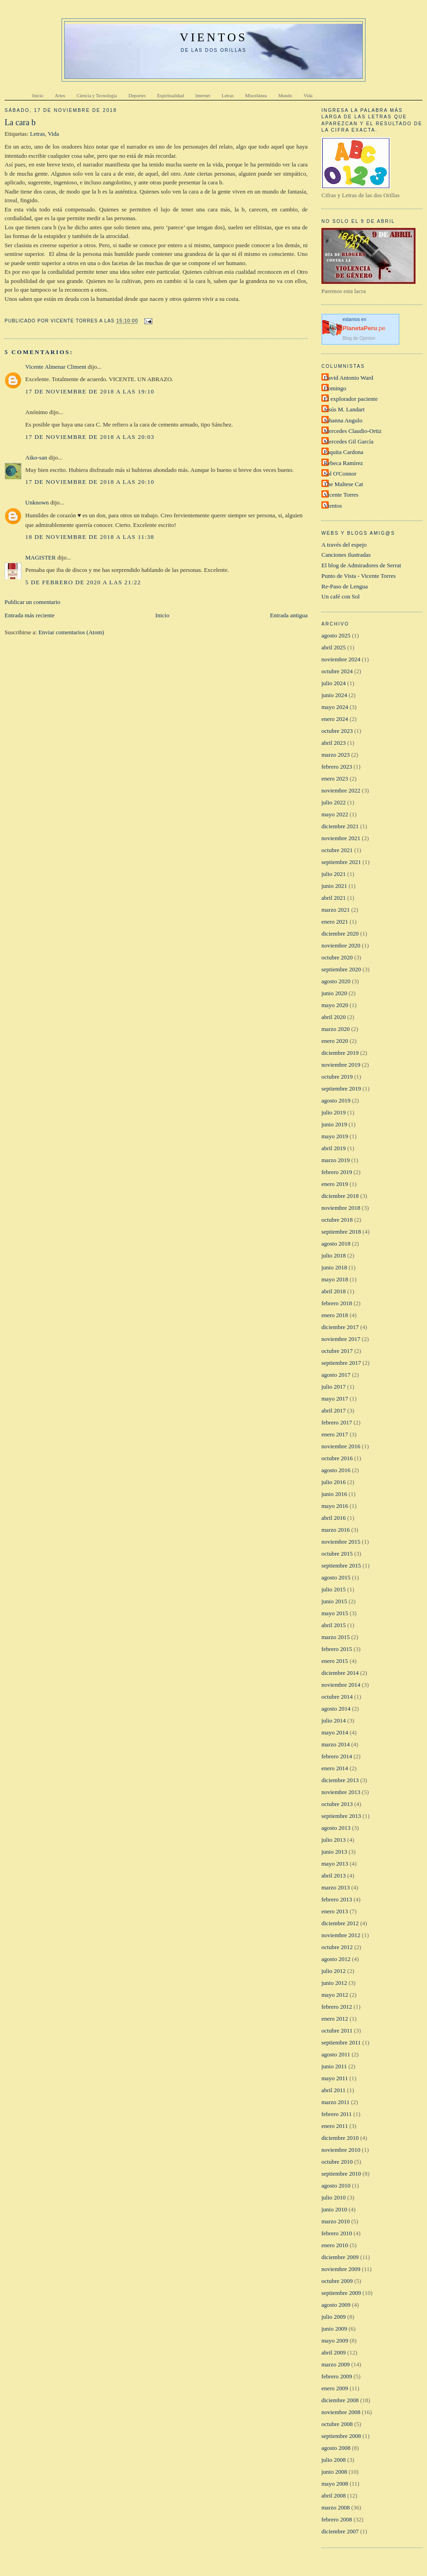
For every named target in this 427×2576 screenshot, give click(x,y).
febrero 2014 (336, 1756)
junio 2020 (334, 993)
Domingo (335, 388)
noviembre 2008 (340, 2412)
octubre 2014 (337, 1696)
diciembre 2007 (340, 2531)
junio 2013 (334, 1851)
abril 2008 (333, 2495)
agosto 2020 (335, 981)
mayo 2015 (334, 1613)
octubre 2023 (337, 730)
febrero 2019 (336, 1172)
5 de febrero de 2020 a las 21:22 (83, 582)
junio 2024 (334, 695)
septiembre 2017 (341, 1362)
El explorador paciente (351, 398)
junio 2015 (334, 1601)
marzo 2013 (335, 1887)
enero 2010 (334, 2245)
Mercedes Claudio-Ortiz (353, 430)
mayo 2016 (334, 1505)
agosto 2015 (335, 1577)
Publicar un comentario (32, 601)
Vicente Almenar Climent (55, 366)
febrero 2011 (336, 2114)
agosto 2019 (335, 1100)
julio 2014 (333, 1720)
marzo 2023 (335, 754)
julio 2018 (333, 1255)
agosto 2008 (335, 2447)
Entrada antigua (289, 615)
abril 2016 (333, 1517)
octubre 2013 (337, 1803)
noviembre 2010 (340, 2149)
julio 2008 (333, 2459)
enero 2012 (334, 2018)
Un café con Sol (340, 596)
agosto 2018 (335, 1243)
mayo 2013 (334, 1863)
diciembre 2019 (340, 1052)
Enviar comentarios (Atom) (71, 632)
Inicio (162, 615)
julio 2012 (333, 1970)
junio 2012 (334, 1982)
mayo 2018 (334, 1279)
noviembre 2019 (340, 1064)
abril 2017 (333, 1410)
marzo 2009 (335, 2364)
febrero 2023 (336, 766)
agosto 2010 (335, 2185)
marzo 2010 (335, 2221)
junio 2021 (334, 885)
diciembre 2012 (340, 1923)
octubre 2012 (337, 1947)
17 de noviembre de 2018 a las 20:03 (89, 436)
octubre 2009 (337, 2280)
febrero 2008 (336, 2519)
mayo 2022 (334, 814)
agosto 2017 (335, 1374)
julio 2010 (333, 2197)
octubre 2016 (337, 1458)
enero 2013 (334, 1911)
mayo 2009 (334, 2340)
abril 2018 (333, 1291)
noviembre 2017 (340, 1338)
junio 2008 (334, 2471)
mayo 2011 (334, 2078)
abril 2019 (333, 1148)
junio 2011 (334, 2066)
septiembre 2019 (341, 1088)
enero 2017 (334, 1434)
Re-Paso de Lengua (344, 586)
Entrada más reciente (30, 615)
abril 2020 (333, 1017)
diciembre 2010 (340, 2137)
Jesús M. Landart (344, 409)
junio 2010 (334, 2209)
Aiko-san (36, 457)
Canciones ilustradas (346, 554)
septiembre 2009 (341, 2292)
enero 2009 (334, 2388)
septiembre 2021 (341, 862)
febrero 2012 (336, 2006)
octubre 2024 (337, 671)
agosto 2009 (335, 2304)
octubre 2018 (337, 1219)
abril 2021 (333, 897)
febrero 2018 (336, 1303)
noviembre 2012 (340, 1935)
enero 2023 (334, 778)
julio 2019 (333, 1112)
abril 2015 (333, 1625)
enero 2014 (334, 1768)
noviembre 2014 (340, 1684)
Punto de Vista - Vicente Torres (358, 575)
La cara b (20, 122)
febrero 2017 (336, 1422)
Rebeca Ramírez (343, 463)
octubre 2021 (337, 850)
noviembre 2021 (340, 838)
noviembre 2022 (340, 790)
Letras (37, 133)
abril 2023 (333, 742)
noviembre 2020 (340, 945)
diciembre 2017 (340, 1327)
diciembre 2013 (340, 1780)
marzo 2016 (335, 1529)
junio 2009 (334, 2328)
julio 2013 (333, 1839)
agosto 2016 (335, 1470)
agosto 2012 (335, 1959)
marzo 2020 (335, 1028)
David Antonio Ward (348, 377)
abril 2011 (333, 2090)
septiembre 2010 (341, 2173)
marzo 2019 (335, 1160)
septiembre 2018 (341, 1231)
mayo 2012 (334, 1994)
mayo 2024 (334, 707)
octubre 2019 (337, 1076)
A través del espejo (344, 544)
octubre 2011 (337, 2030)
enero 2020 (334, 1040)
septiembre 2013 (341, 1815)
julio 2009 (333, 2316)
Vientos (333, 505)
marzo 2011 (335, 2102)
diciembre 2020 (340, 933)
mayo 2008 (334, 2483)
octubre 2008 (337, 2424)
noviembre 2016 (340, 1446)
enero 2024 (334, 718)
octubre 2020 (337, 957)
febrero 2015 (336, 1648)
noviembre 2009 (340, 2269)
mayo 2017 (334, 1398)
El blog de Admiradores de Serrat (361, 565)
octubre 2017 (337, 1350)
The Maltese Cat (343, 484)
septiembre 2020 (341, 969)
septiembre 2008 (341, 2435)
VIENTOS (213, 37)
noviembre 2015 (340, 1541)
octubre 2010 (337, 2161)
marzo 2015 (335, 1637)
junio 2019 (334, 1124)
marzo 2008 (335, 2507)
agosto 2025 (335, 635)
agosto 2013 (335, 1827)
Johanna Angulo (343, 420)
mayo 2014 (334, 1732)
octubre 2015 (337, 1553)
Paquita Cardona (343, 452)
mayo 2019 (334, 1136)
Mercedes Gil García (348, 441)
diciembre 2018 (340, 1195)
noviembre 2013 (340, 1792)
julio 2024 (333, 683)
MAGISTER (40, 557)
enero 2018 (334, 1315)
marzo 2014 (335, 1744)
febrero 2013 (336, 1899)
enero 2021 (334, 921)
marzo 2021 (335, 909)
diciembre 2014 (340, 1672)
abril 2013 (333, 1875)
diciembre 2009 (340, 2257)
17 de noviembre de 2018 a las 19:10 (89, 391)
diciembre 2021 (340, 826)
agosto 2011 (335, 2054)
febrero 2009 (336, 2376)
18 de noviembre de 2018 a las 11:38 (89, 536)
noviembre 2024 (340, 659)
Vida (53, 133)
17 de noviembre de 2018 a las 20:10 (89, 481)
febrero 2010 (336, 2233)
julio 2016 (333, 1482)
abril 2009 (333, 2352)
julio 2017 (333, 1386)
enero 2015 (334, 1660)
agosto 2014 (335, 1708)
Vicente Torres (341, 494)
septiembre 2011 (341, 2042)
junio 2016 (334, 1493)
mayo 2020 (334, 1005)
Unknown (37, 502)
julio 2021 (333, 873)
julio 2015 (333, 1589)
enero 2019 (334, 1183)
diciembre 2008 (340, 2400)
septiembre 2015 (341, 1565)
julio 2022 (333, 802)
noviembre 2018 (340, 1207)
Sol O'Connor (340, 473)
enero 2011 (334, 2125)
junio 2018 (334, 1267)
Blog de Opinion (359, 338)
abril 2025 (333, 647)
